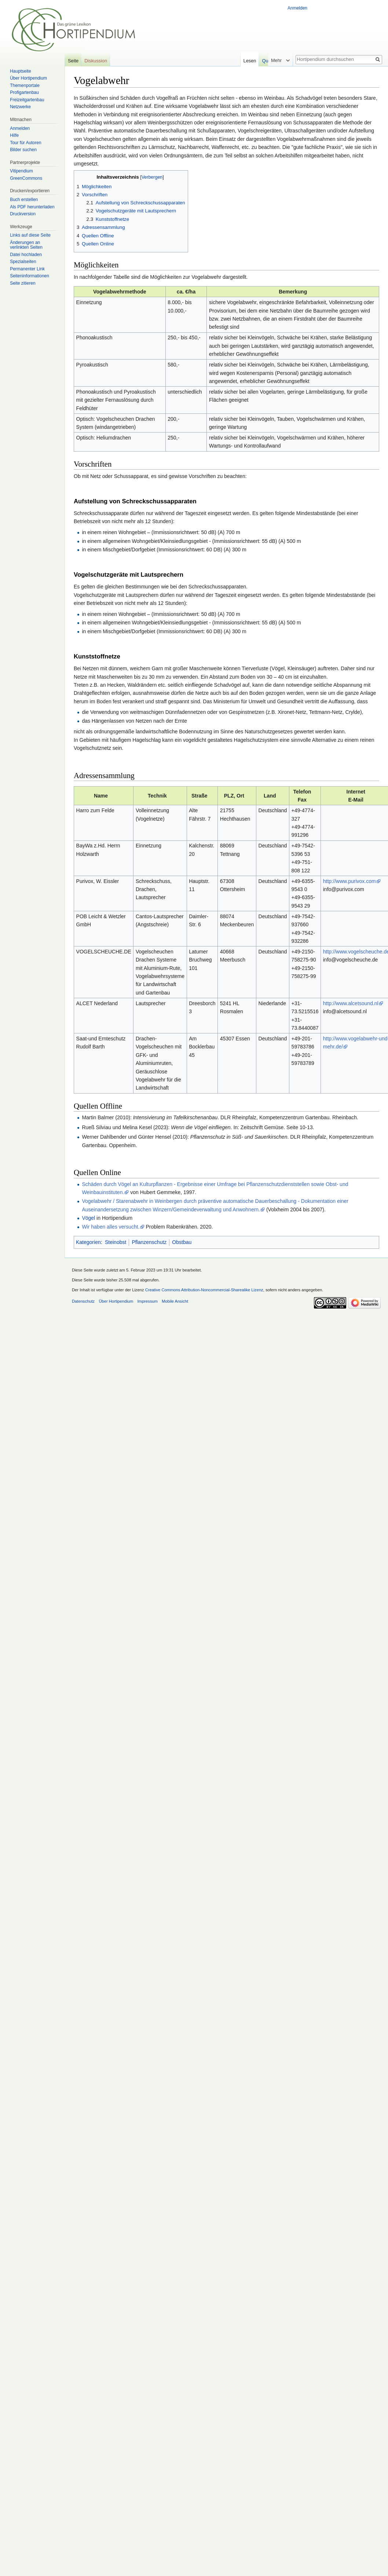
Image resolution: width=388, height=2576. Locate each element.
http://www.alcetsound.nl (350, 1003)
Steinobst (115, 1242)
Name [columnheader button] (101, 796)
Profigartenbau (24, 92)
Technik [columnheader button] (157, 796)
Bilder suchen (23, 149)
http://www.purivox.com (349, 881)
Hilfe (14, 135)
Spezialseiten (23, 261)
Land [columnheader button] (270, 796)
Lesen (256, 60)
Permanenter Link (27, 268)
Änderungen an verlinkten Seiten (26, 245)
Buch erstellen (24, 199)
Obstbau (181, 1242)
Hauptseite (20, 71)
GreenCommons (26, 178)
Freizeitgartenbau (27, 99)
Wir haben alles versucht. (110, 1227)
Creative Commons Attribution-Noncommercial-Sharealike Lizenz (204, 1290)
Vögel (88, 1218)
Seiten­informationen (29, 275)
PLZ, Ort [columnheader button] (234, 796)
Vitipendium (21, 171)
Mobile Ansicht (175, 1301)
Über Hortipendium (28, 78)
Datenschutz (83, 1301)
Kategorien (88, 1242)
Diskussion (95, 60)
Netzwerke (20, 106)
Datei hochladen (26, 254)
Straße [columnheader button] (199, 796)
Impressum (147, 1301)
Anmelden (297, 8)
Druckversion (23, 213)
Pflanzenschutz (149, 1242)
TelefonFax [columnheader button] (302, 796)
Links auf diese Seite (30, 235)
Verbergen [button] (152, 177)
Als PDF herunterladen (32, 206)
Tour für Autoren (25, 142)
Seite (73, 60)
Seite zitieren (22, 283)
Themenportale (25, 85)
